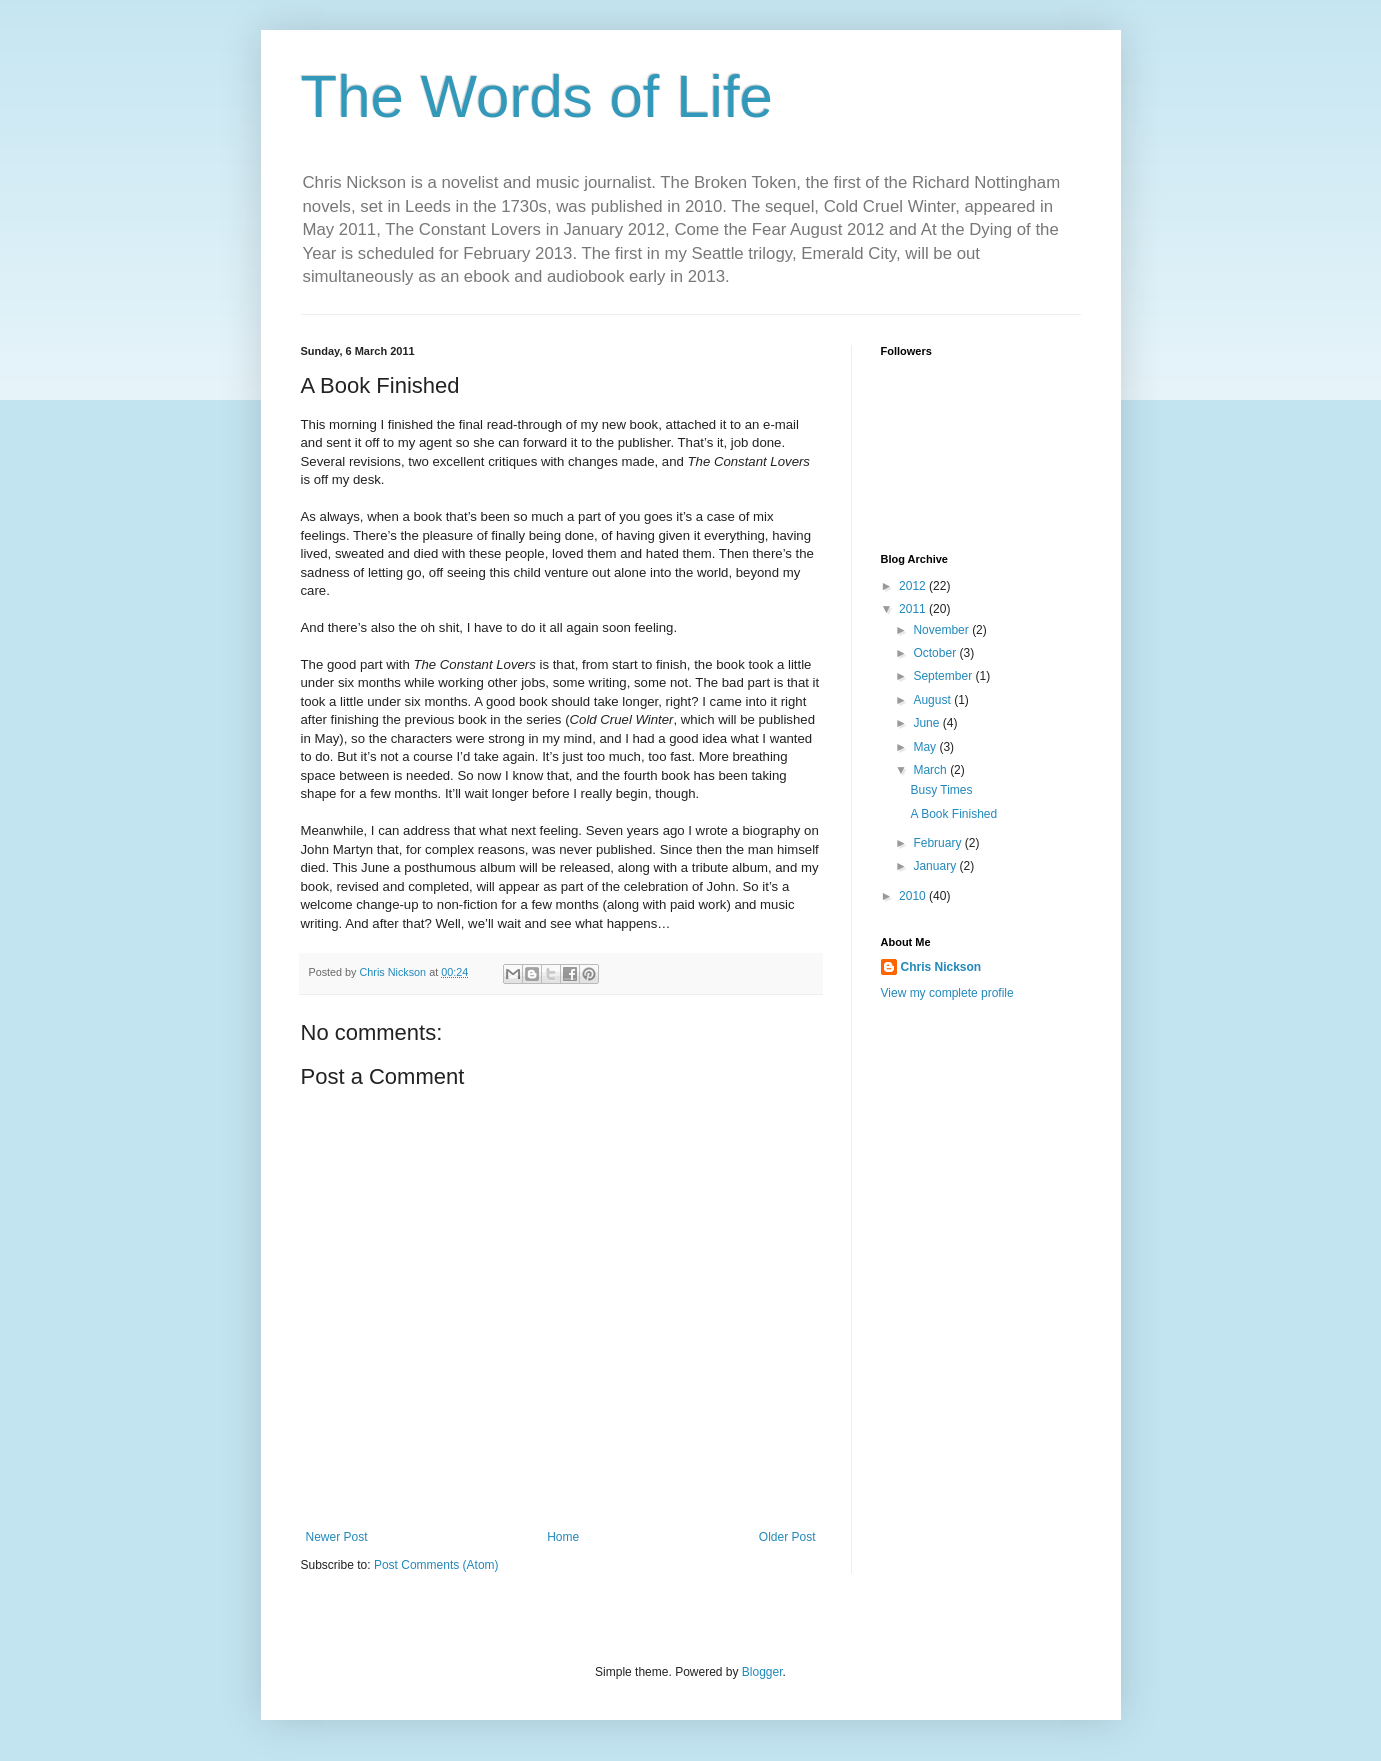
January (936, 866)
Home (563, 1537)
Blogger (762, 1672)
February (938, 843)
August (933, 700)
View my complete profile (947, 993)
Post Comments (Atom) (436, 1565)
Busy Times (941, 790)
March (931, 770)
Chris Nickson (941, 967)
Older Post (787, 1537)
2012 (914, 586)
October (936, 653)
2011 (914, 609)
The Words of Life (537, 96)
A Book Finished (953, 814)
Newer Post (337, 1537)
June (927, 723)
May (926, 747)
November (942, 630)
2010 (914, 896)
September (944, 676)
